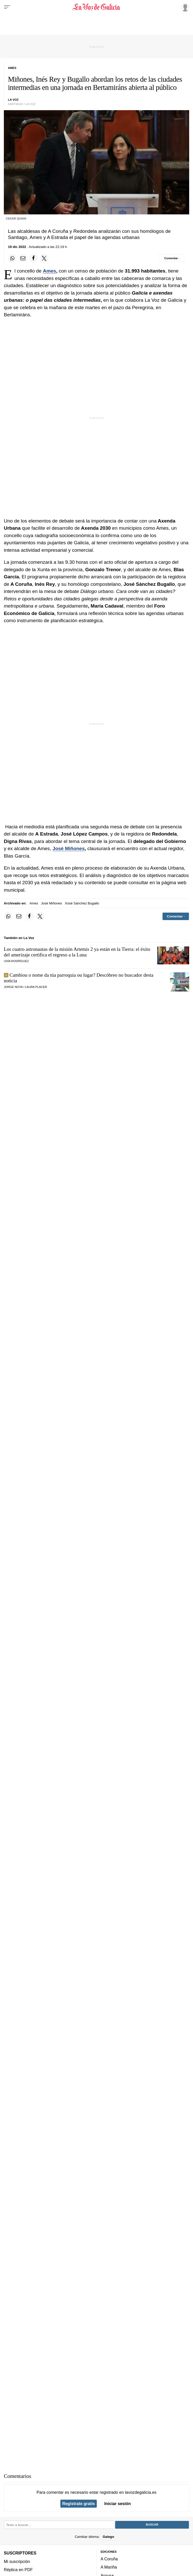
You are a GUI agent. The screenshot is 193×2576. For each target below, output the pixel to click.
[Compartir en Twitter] (44, 258)
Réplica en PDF (18, 2569)
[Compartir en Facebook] (33, 258)
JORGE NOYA (13, 986)
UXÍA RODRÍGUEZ (16, 961)
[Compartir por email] (23, 258)
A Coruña (109, 2559)
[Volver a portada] (96, 7)
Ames (49, 271)
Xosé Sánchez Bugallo (82, 903)
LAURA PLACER (36, 986)
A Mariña (109, 2567)
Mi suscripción (17, 2561)
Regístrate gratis (78, 2503)
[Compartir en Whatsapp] (12, 258)
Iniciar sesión (117, 2503)
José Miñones (68, 848)
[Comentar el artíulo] (171, 258)
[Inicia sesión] (184, 7)
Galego (108, 2537)
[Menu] (7, 7)
